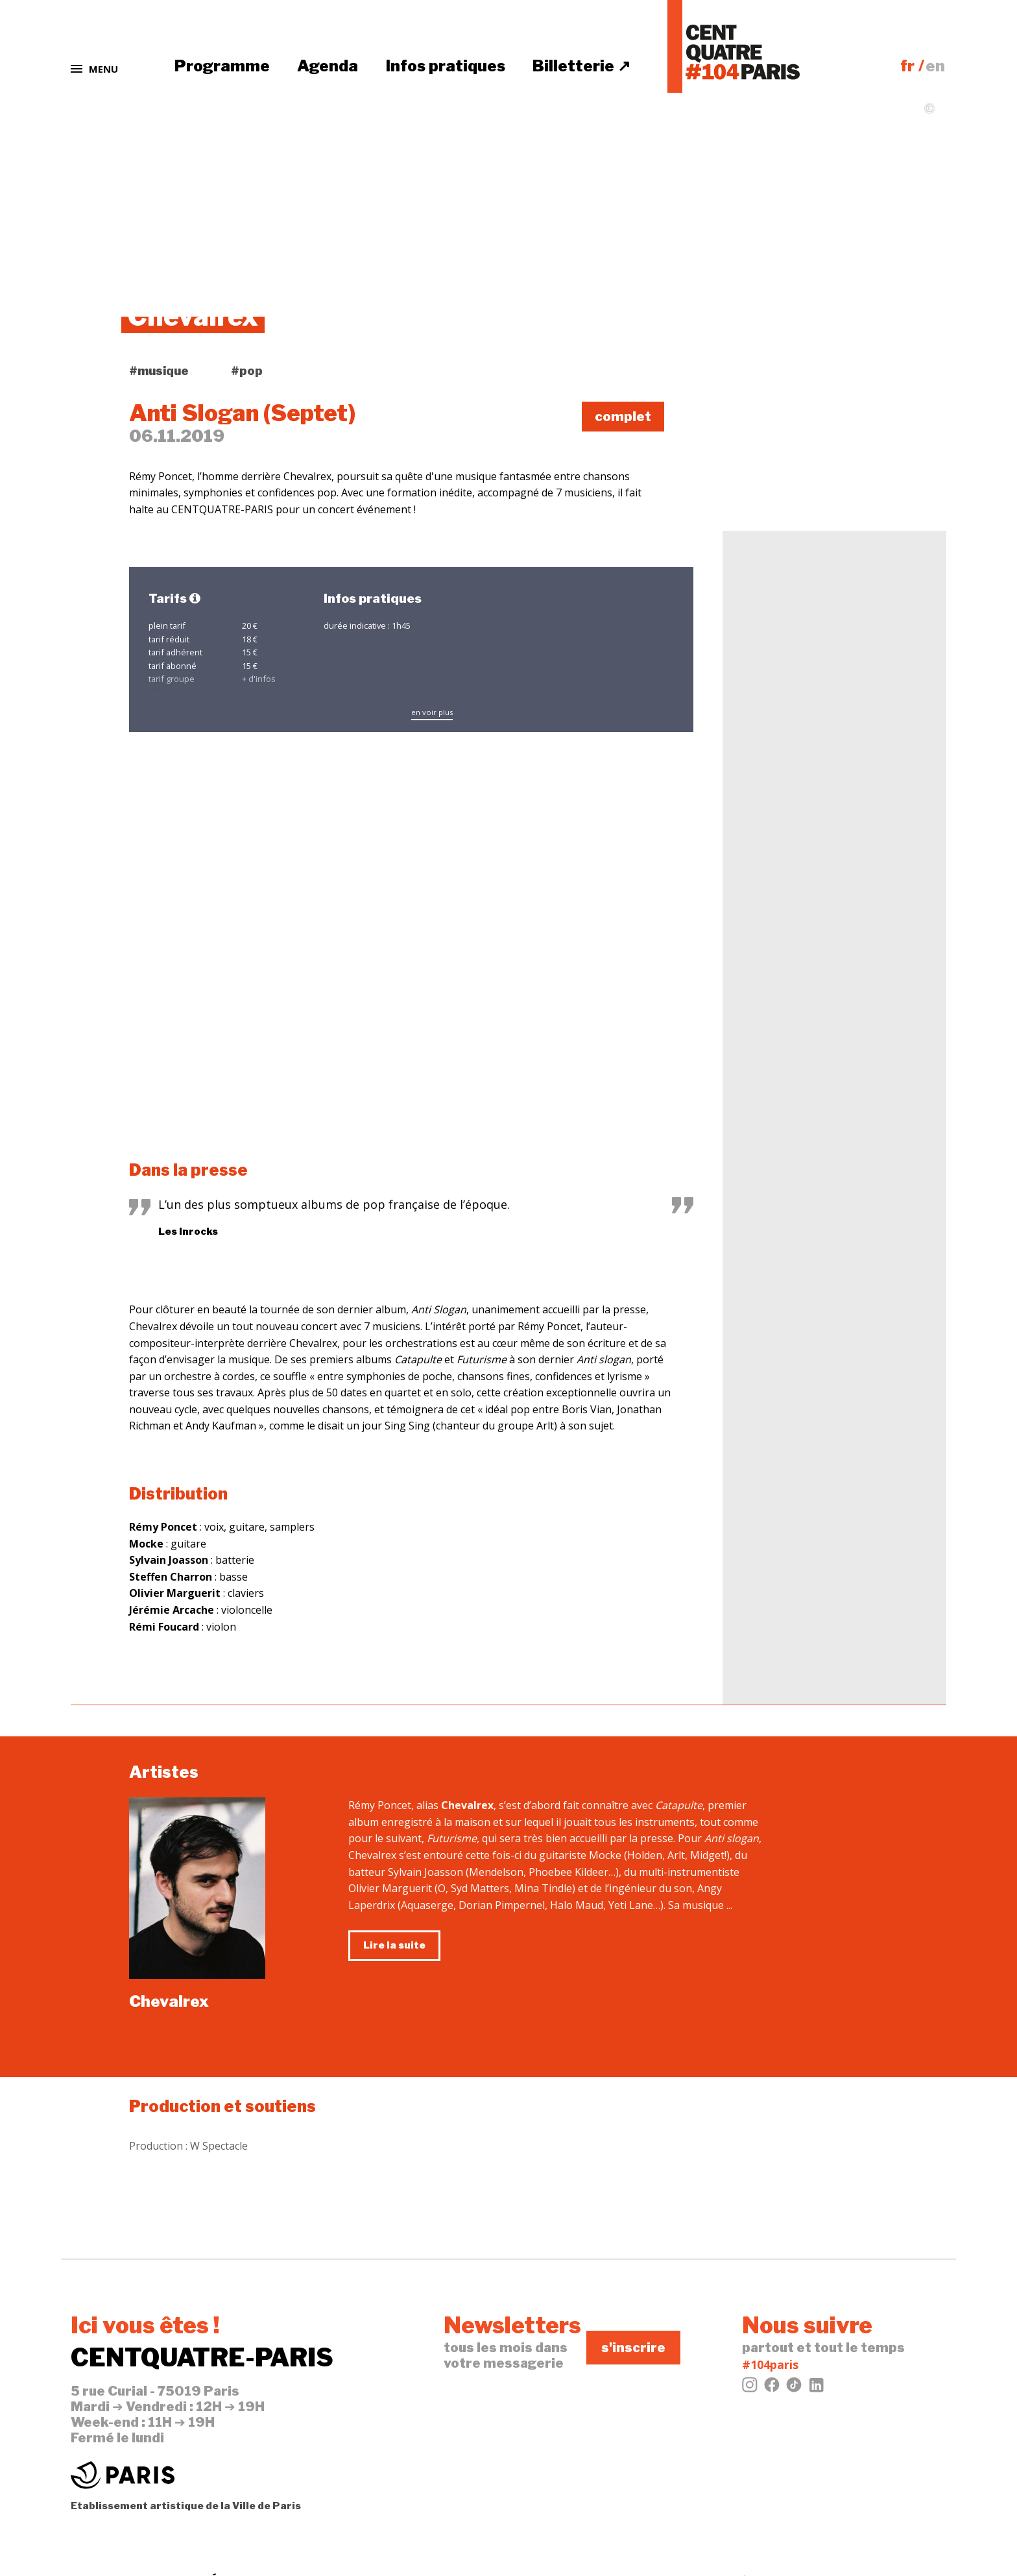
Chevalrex (169, 2001)
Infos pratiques (445, 65)
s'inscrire (633, 2347)
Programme (222, 65)
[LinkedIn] (816, 2388)
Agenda (327, 65)
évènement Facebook (810, 421)
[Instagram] (750, 2388)
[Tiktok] (794, 2388)
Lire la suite (394, 1945)
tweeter (775, 399)
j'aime (768, 376)
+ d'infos (259, 679)
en (935, 65)
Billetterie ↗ (581, 65)
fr (907, 65)
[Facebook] (772, 2388)
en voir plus (432, 712)
